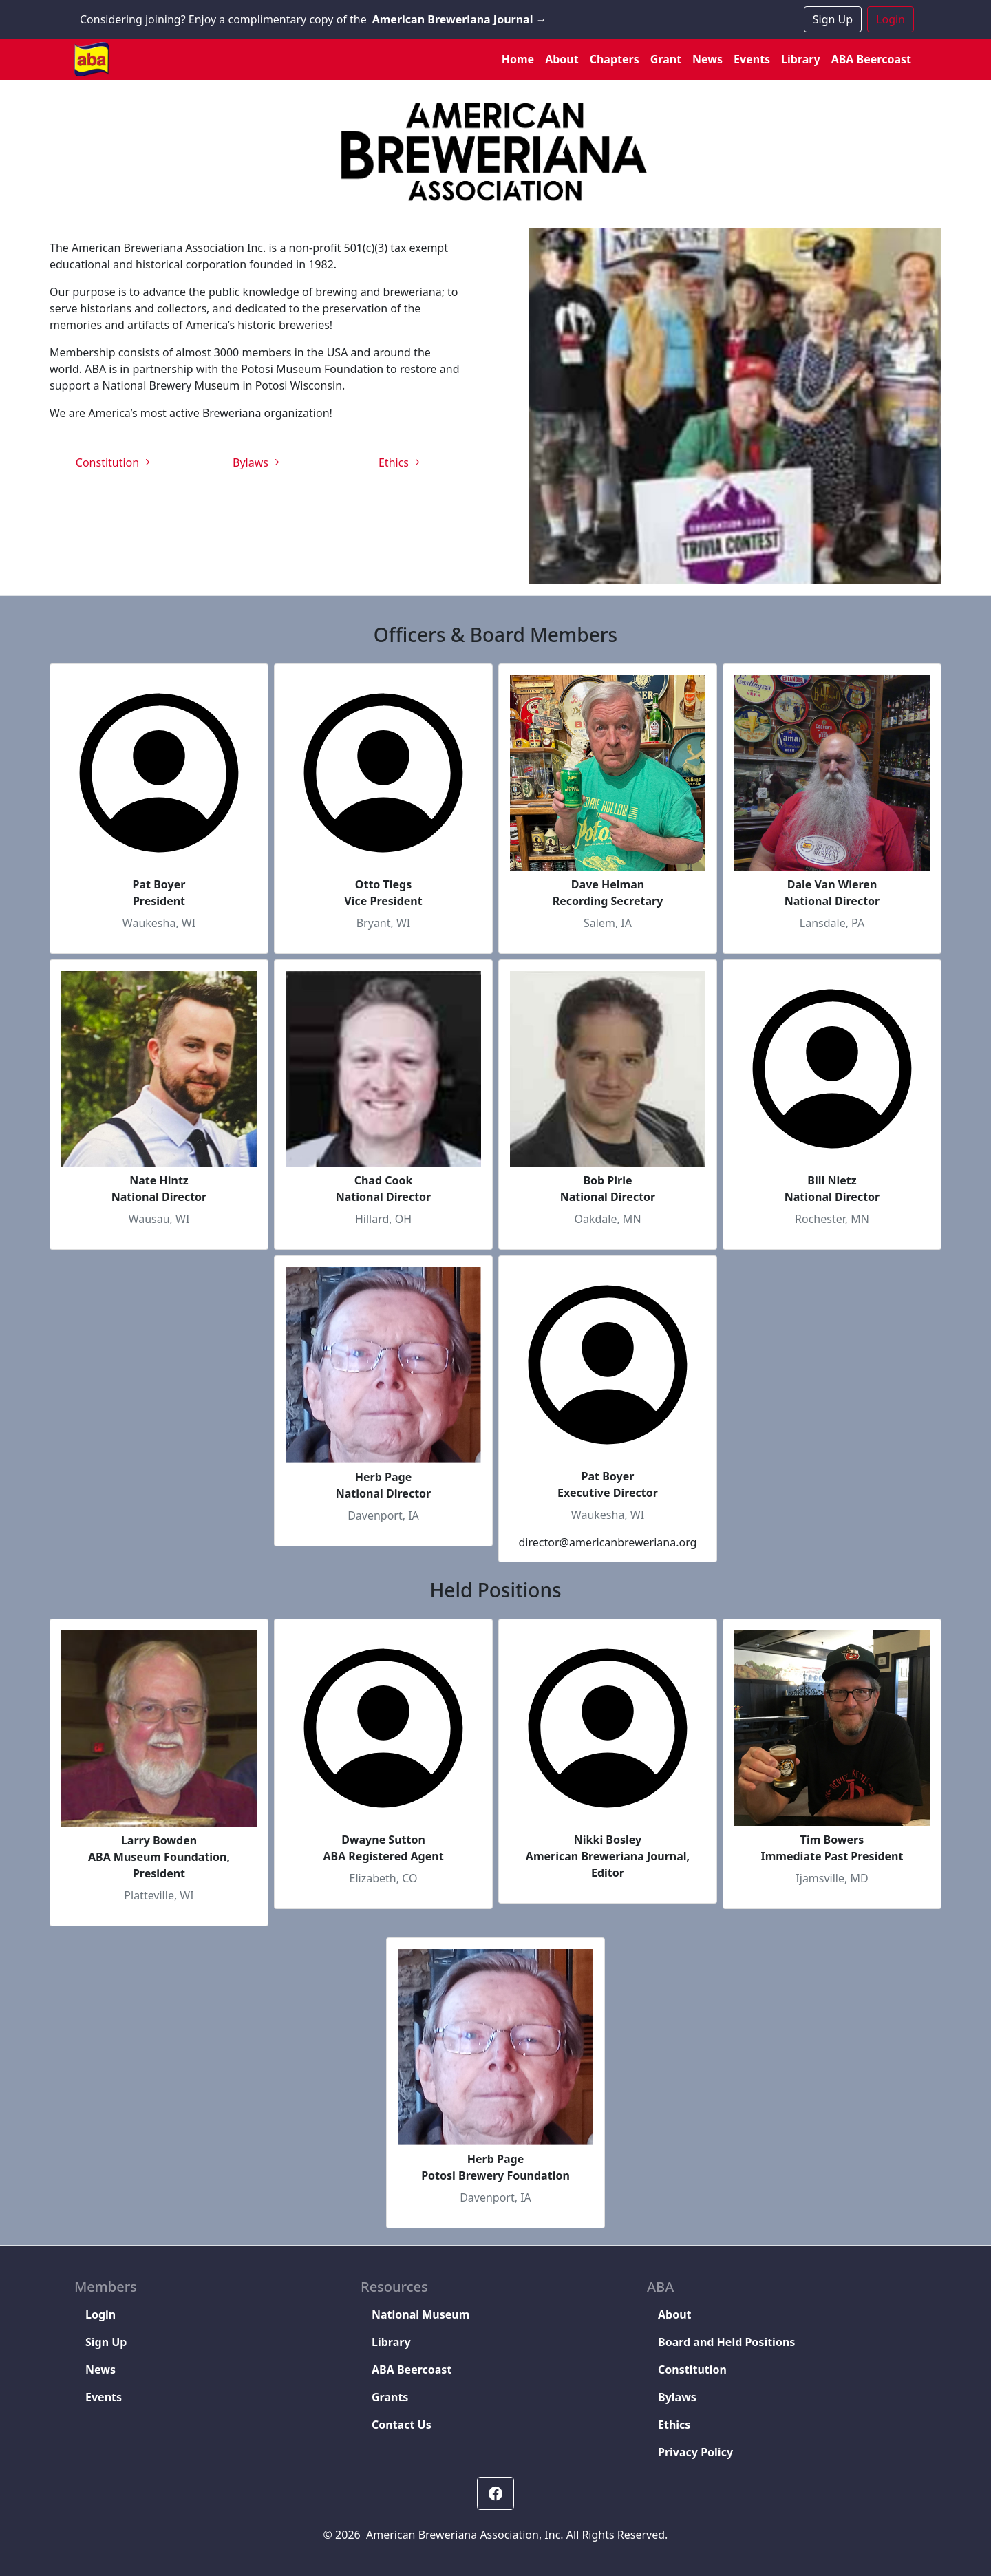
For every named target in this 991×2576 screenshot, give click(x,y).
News (707, 59)
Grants (390, 2397)
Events (752, 59)
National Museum (420, 2314)
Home (518, 59)
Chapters (614, 59)
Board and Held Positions (726, 2342)
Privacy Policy (695, 2452)
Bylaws (256, 462)
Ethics (399, 462)
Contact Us (401, 2424)
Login (890, 19)
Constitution (113, 462)
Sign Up (833, 19)
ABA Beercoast (871, 59)
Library (800, 59)
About (562, 59)
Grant (665, 59)
